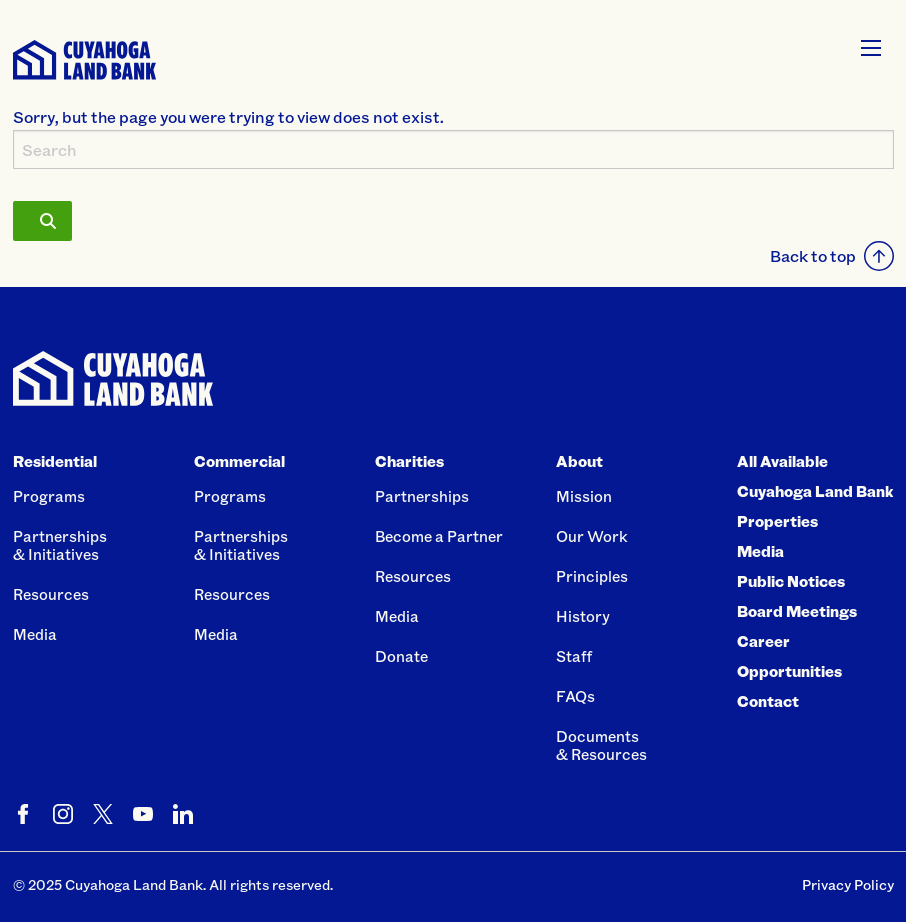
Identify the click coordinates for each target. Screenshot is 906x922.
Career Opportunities (789, 656)
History (583, 616)
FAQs (575, 696)
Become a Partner (439, 536)
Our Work (592, 536)
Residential (55, 461)
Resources (51, 594)
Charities (409, 461)
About (579, 461)
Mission (584, 496)
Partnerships (422, 496)
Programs (49, 496)
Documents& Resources (601, 745)
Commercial (239, 461)
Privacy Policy (848, 884)
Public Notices (791, 581)
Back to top (832, 256)
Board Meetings (797, 611)
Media (35, 634)
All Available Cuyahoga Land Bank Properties (815, 491)
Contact (768, 701)
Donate (401, 656)
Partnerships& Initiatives (60, 545)
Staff (574, 656)
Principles (592, 576)
